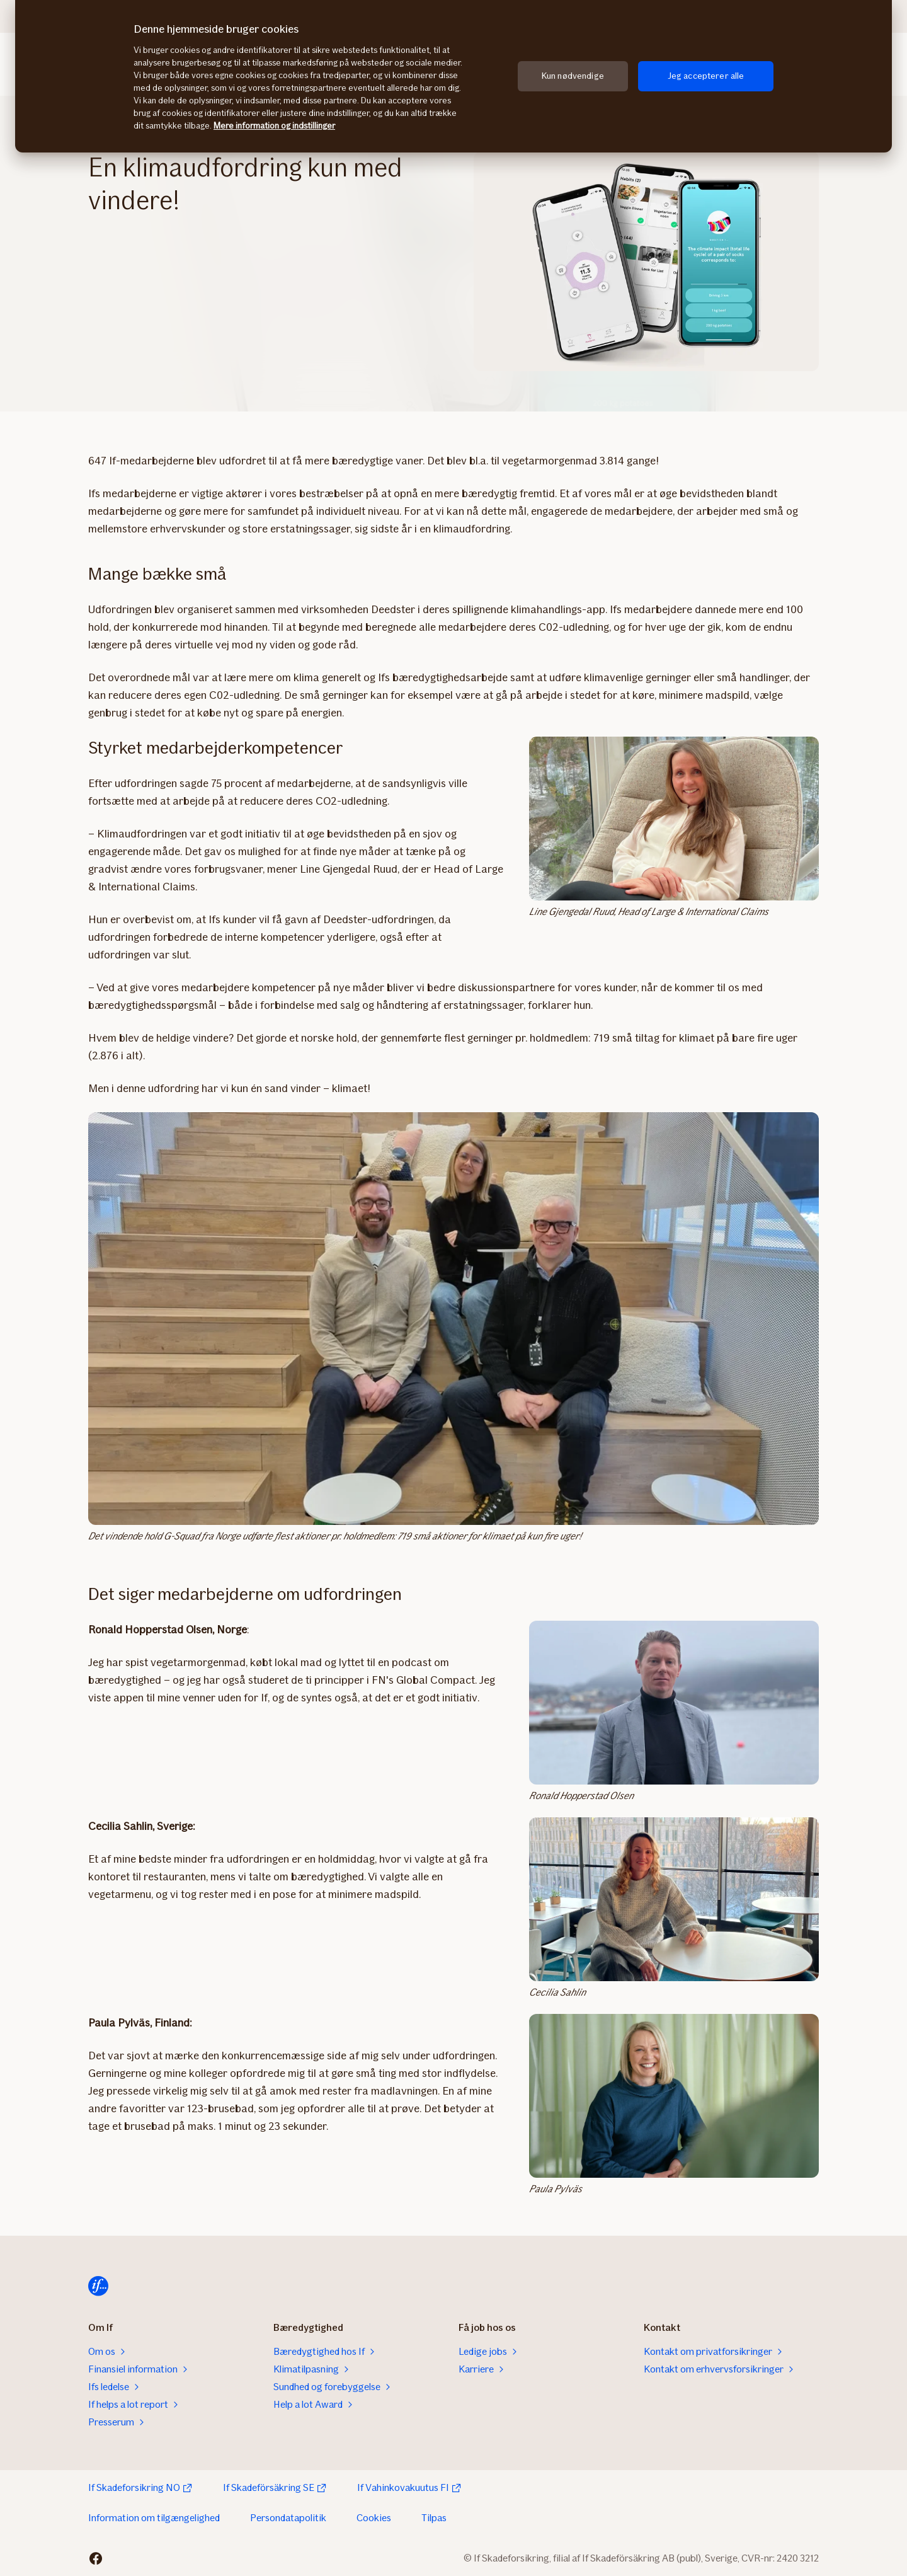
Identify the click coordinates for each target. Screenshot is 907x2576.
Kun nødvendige (573, 76)
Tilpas (434, 2518)
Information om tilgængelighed (154, 2518)
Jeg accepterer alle (706, 76)
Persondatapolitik (288, 2518)
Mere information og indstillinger (274, 125)
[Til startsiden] (98, 2286)
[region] (453, 76)
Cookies (374, 2518)
